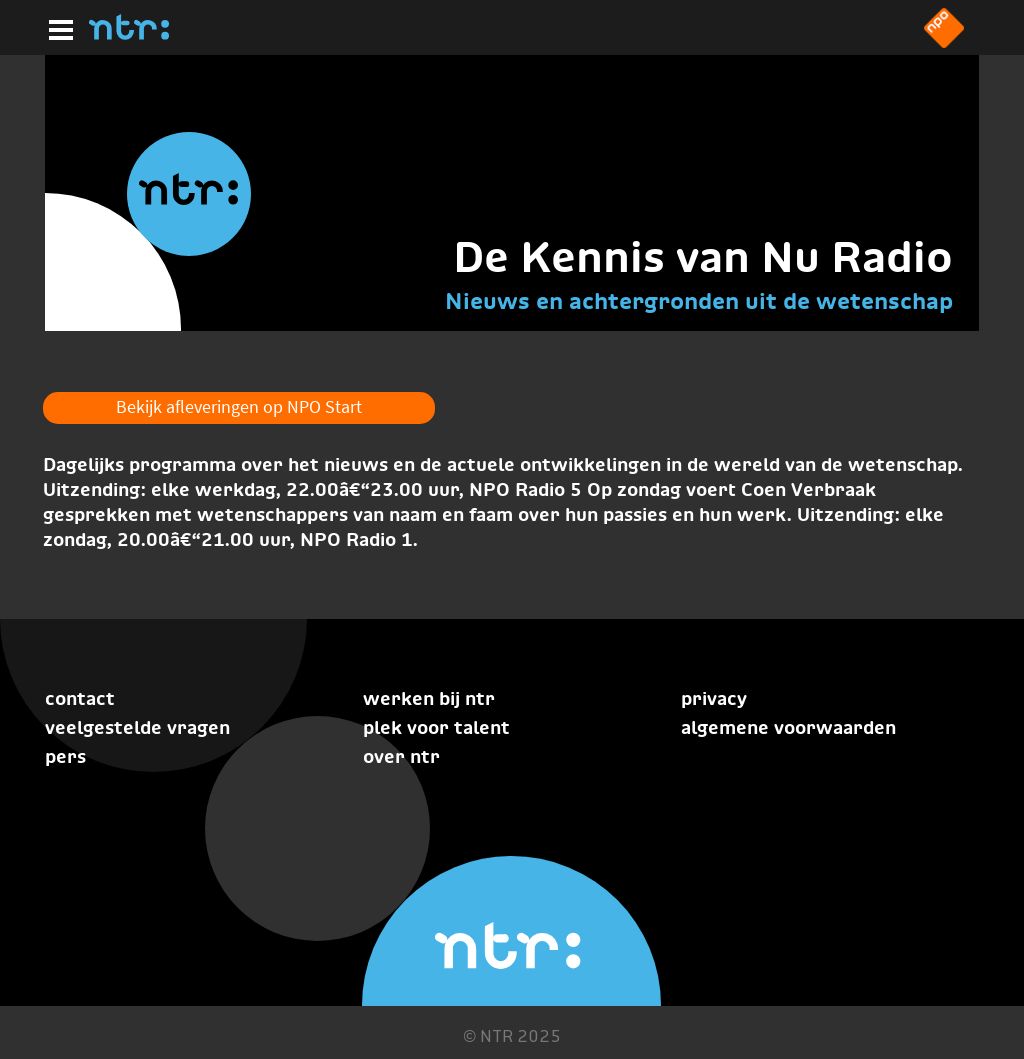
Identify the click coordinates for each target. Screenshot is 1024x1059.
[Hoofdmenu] (57, 27)
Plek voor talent (436, 727)
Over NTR (401, 756)
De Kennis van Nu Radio (703, 257)
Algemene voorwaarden (788, 727)
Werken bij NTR (429, 698)
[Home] (129, 34)
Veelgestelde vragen (137, 727)
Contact (80, 698)
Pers (65, 756)
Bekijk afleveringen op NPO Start (239, 406)
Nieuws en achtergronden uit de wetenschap (699, 301)
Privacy (714, 698)
